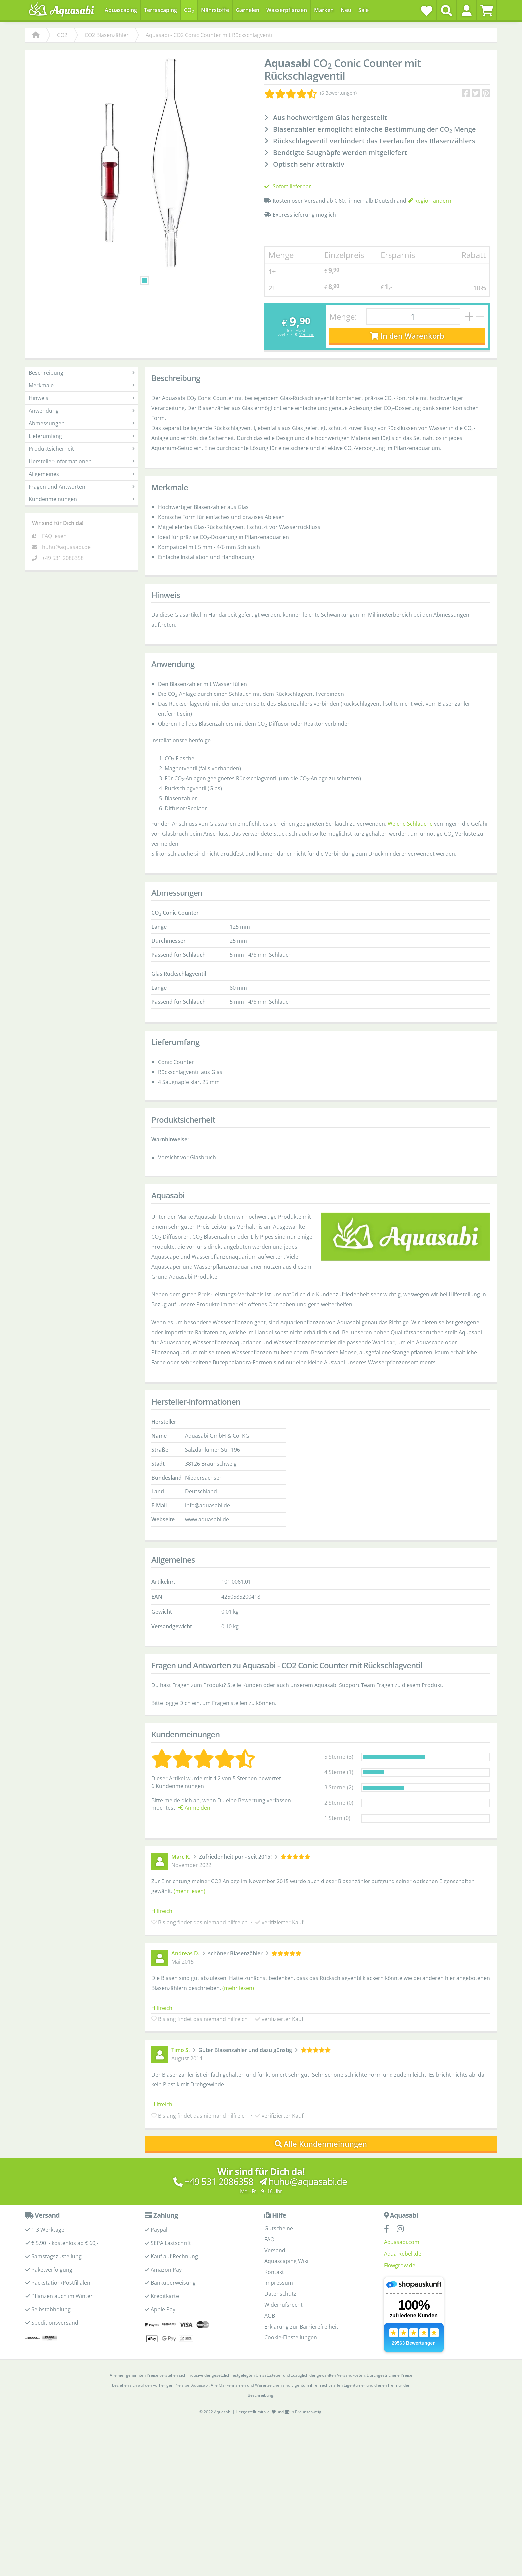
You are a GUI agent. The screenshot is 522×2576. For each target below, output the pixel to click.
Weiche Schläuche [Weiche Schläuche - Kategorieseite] (410, 823)
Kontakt (274, 2272)
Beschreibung (82, 372)
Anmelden (194, 1807)
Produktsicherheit (82, 448)
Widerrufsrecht (283, 2304)
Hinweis (82, 398)
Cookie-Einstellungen (290, 2337)
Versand (306, 334)
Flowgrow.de (399, 2265)
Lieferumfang (82, 436)
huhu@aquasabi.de (66, 547)
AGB (269, 2315)
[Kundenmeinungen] (310, 92)
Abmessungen (82, 423)
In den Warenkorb (407, 335)
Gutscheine (278, 2228)
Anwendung (82, 410)
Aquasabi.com (401, 2242)
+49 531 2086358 (63, 558)
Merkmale (82, 385)
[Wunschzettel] (426, 10)
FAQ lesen (54, 536)
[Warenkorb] (486, 10)
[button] (466, 10)
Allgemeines (82, 474)
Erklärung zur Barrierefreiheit (301, 2326)
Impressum (278, 2282)
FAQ (269, 2239)
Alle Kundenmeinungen (321, 2143)
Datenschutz (280, 2293)
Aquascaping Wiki (286, 2261)
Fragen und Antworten (82, 486)
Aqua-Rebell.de (402, 2253)
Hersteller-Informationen (82, 461)
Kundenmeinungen (82, 499)
